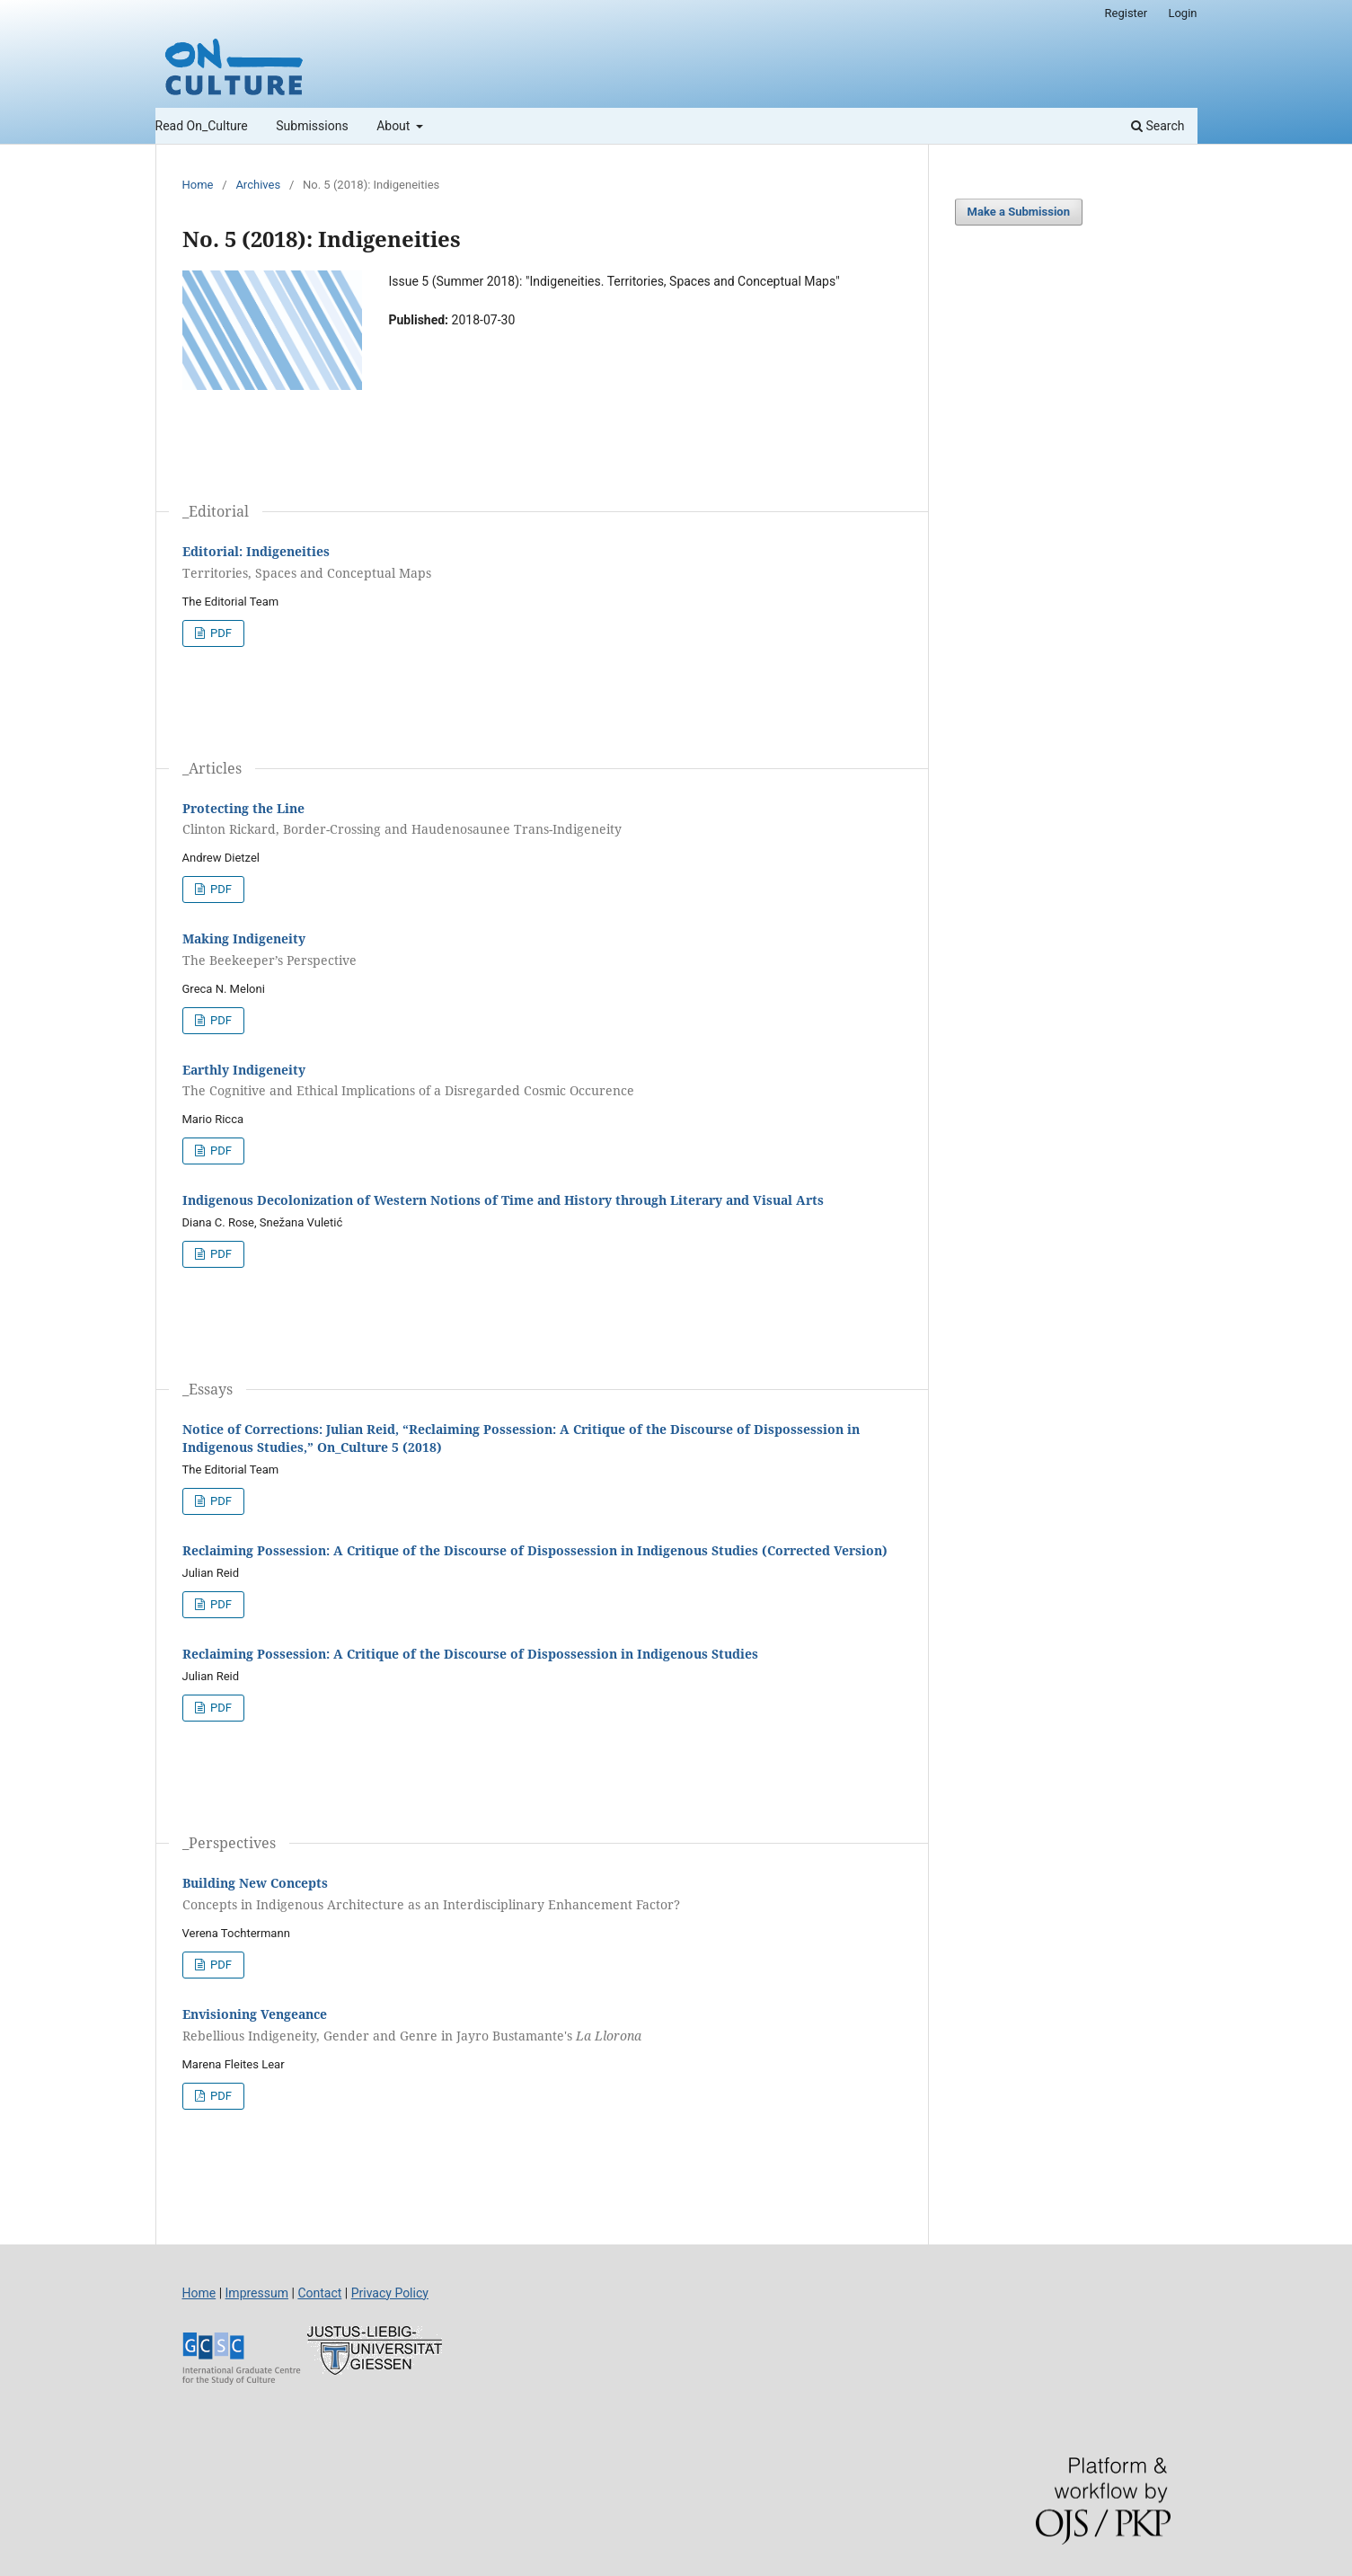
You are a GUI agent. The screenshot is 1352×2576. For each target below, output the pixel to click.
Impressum (256, 2293)
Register (1126, 13)
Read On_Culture (201, 126)
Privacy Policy (390, 2293)
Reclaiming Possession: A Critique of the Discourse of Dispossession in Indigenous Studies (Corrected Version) (535, 1550)
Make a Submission (1019, 211)
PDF (220, 633)
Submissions (312, 126)
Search (1157, 126)
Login (1182, 13)
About (394, 126)
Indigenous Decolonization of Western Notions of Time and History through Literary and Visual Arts (503, 1199)
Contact (319, 2293)
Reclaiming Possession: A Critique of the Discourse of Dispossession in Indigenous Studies (470, 1653)
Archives (257, 184)
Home (198, 184)
